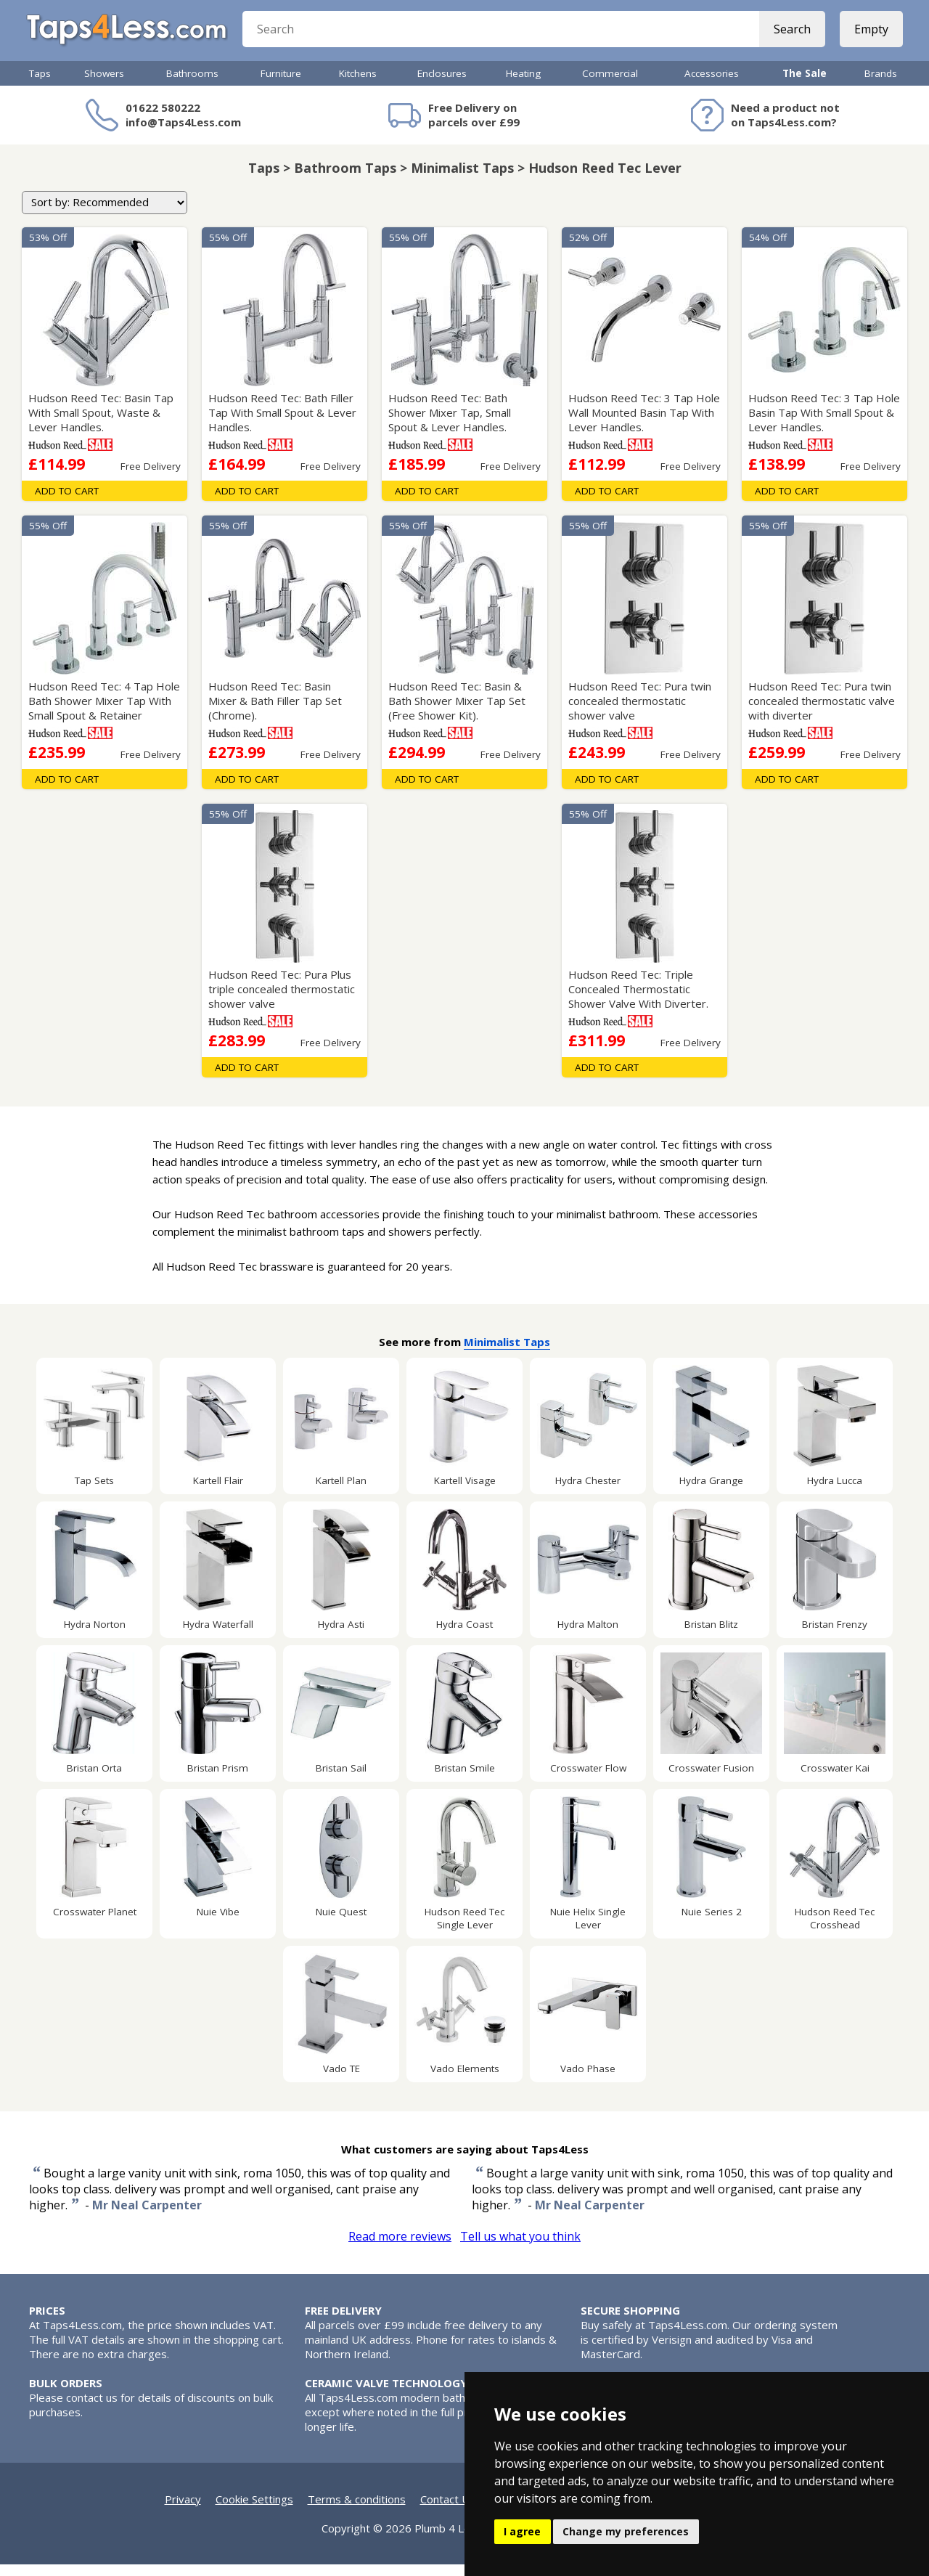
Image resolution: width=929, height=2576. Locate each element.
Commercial (610, 84)
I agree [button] (522, 2531)
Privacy (183, 2510)
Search (789, 36)
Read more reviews (399, 2248)
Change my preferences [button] (625, 2531)
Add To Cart (67, 502)
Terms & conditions (357, 2510)
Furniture (281, 84)
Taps (40, 84)
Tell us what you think (520, 2248)
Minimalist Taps (507, 1353)
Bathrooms (192, 84)
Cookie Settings (254, 2510)
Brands (880, 84)
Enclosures (442, 84)
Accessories (711, 84)
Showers (104, 84)
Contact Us (447, 2510)
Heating (523, 84)
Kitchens (358, 84)
